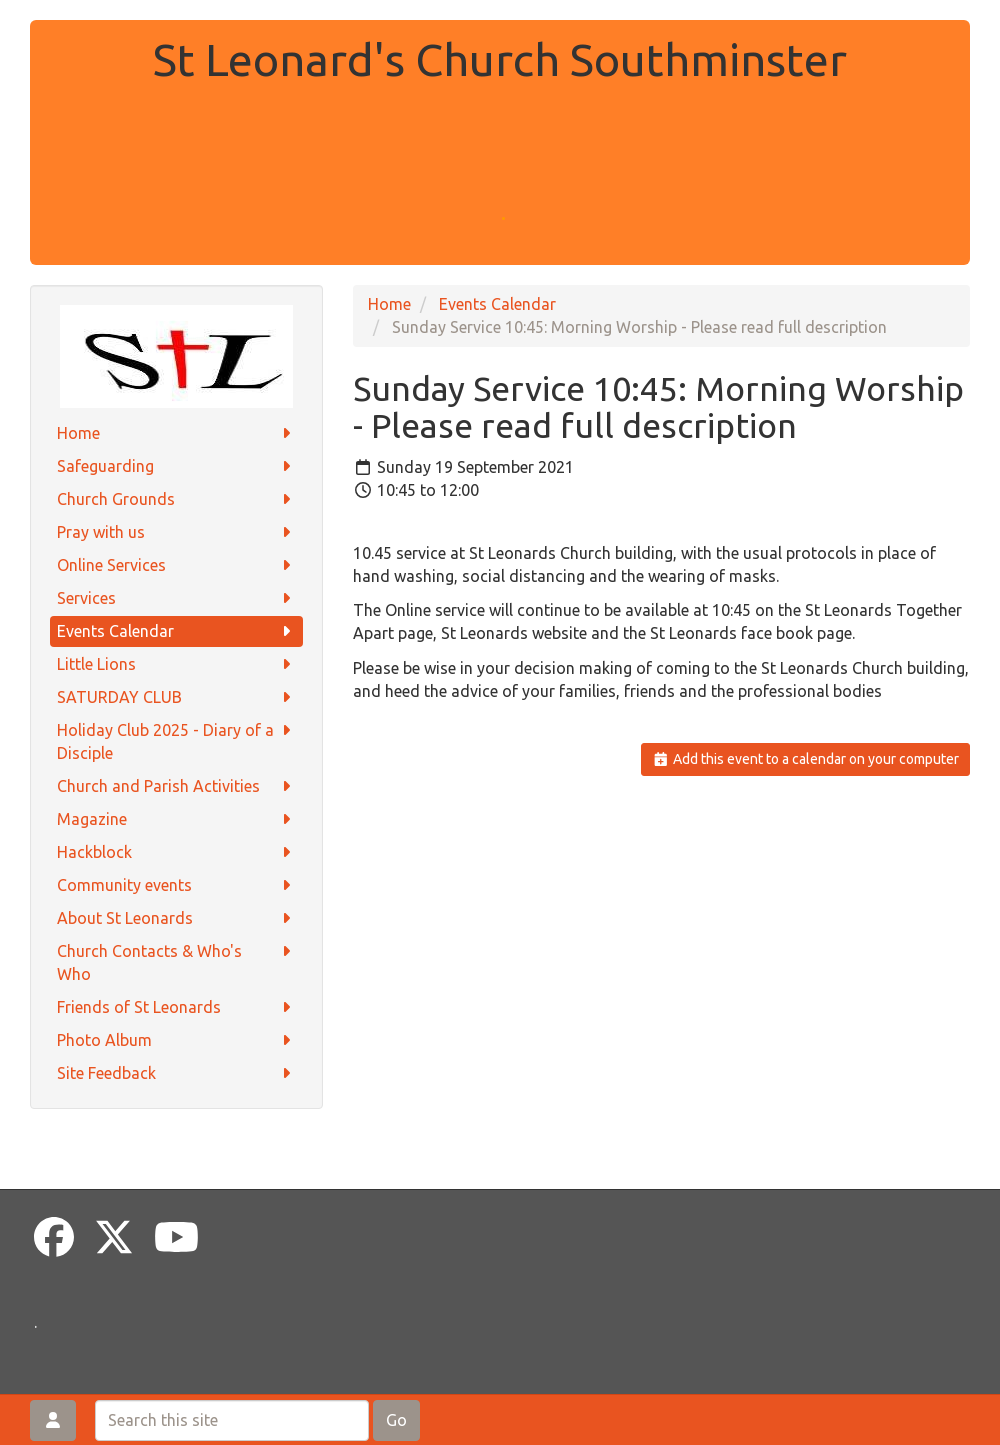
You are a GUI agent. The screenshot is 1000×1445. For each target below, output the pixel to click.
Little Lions (176, 664)
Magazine (176, 819)
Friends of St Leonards (176, 1007)
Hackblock (176, 852)
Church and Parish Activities (176, 786)
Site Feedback (176, 1073)
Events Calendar (176, 631)
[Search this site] (232, 1420)
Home (176, 433)
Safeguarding (176, 466)
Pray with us (176, 532)
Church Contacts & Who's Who (176, 961)
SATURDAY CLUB (176, 697)
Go (396, 1420)
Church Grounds (176, 499)
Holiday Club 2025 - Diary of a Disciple (176, 740)
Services (176, 598)
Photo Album (176, 1040)
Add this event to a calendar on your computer (805, 759)
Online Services (176, 565)
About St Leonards (176, 918)
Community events (176, 885)
